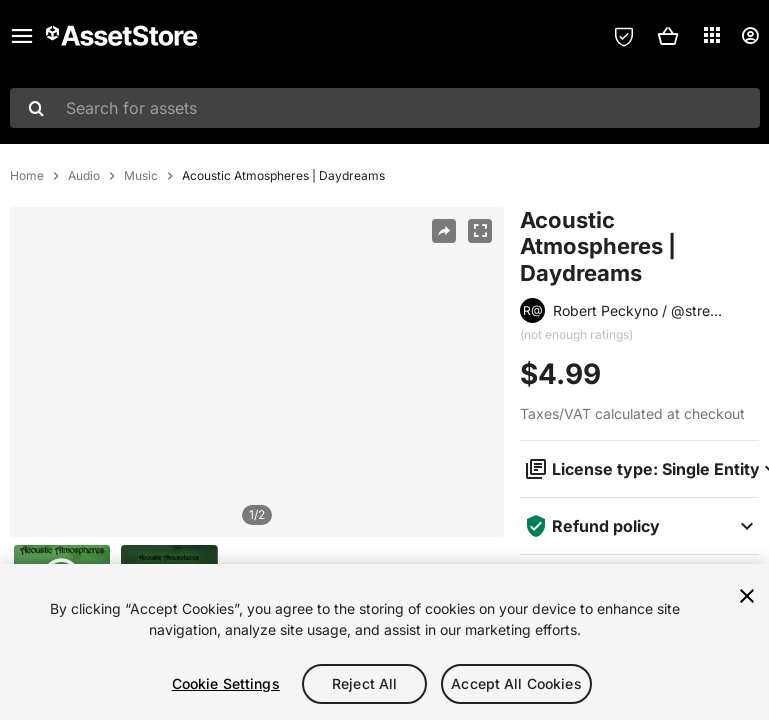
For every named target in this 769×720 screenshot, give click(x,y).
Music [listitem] (141, 176)
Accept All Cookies (516, 683)
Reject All (364, 683)
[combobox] (385, 108)
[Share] (444, 231)
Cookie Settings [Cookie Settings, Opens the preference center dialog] (226, 683)
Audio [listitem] (84, 176)
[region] (257, 372)
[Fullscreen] (480, 231)
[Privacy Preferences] (624, 36)
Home (27, 176)
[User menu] (750, 36)
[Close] (747, 596)
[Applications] (712, 35)
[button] (668, 36)
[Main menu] (22, 36)
